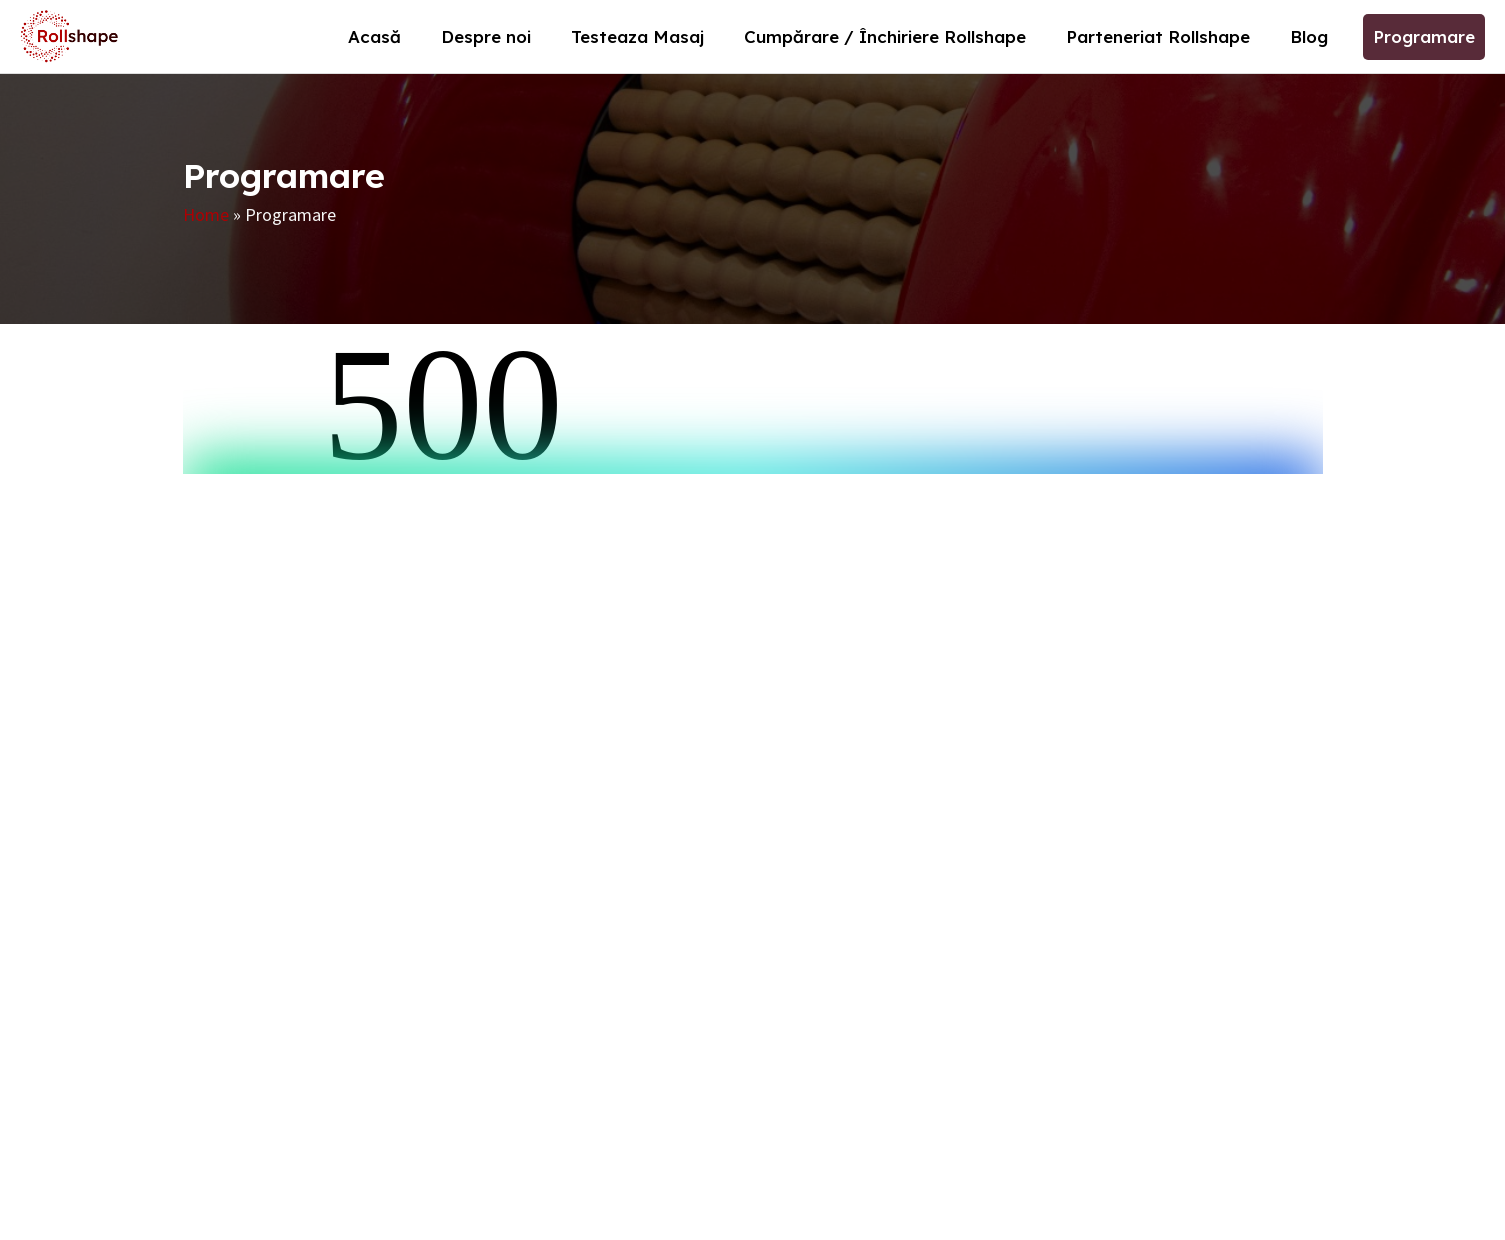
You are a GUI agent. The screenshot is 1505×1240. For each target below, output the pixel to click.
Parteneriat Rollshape (1158, 36)
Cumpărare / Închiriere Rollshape (885, 36)
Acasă (374, 36)
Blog (1309, 36)
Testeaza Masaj (637, 36)
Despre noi (486, 36)
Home (206, 214)
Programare (1424, 36)
